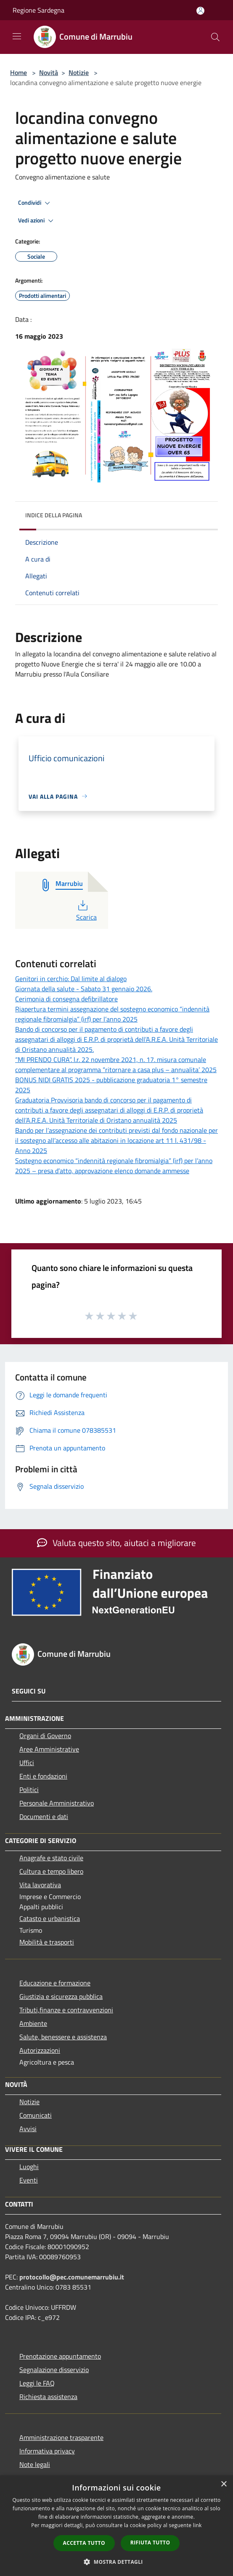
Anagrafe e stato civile (51, 1858)
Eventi (28, 2180)
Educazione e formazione (54, 1983)
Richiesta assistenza (48, 2396)
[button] (116, 2561)
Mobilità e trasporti (46, 1942)
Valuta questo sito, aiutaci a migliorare (116, 1542)
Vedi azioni (37, 221)
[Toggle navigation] (17, 36)
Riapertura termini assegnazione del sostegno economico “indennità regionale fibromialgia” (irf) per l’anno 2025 (112, 1014)
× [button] (223, 2484)
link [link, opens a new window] (197, 2525)
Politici (29, 1789)
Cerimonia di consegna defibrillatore (66, 999)
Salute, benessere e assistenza (63, 2037)
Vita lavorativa (40, 1885)
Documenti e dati (43, 1816)
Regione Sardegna (38, 10)
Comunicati (35, 2115)
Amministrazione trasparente (61, 2437)
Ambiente (33, 2023)
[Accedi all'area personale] (200, 11)
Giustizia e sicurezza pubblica (61, 1996)
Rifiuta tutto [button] (150, 2542)
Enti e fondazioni (43, 1776)
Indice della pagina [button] (53, 515)
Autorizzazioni (39, 2050)
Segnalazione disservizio (54, 2370)
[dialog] (116, 2525)
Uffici (26, 1762)
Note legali (34, 2464)
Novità (48, 72)
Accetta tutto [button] (84, 2543)
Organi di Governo (45, 1736)
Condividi (35, 203)
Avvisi (28, 2129)
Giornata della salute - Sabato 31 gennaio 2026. (83, 989)
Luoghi (29, 2166)
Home (18, 72)
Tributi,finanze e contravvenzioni (66, 2010)
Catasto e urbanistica (49, 1918)
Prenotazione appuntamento (60, 2356)
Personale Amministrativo (56, 1803)
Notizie (79, 72)
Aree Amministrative (49, 1749)
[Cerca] (215, 37)
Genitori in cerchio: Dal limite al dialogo (71, 979)
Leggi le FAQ (37, 2383)
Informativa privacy (47, 2451)
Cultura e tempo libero (51, 1871)
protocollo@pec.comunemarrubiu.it (71, 2277)
